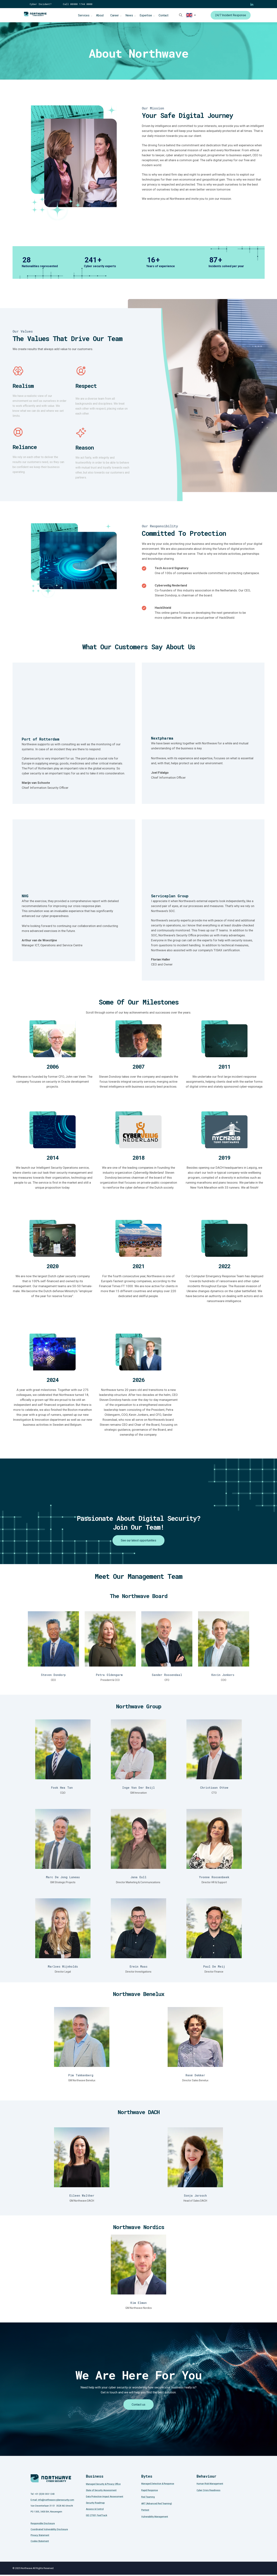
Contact (163, 15)
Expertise (146, 15)
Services (83, 15)
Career (114, 15)
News (129, 15)
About (100, 15)
